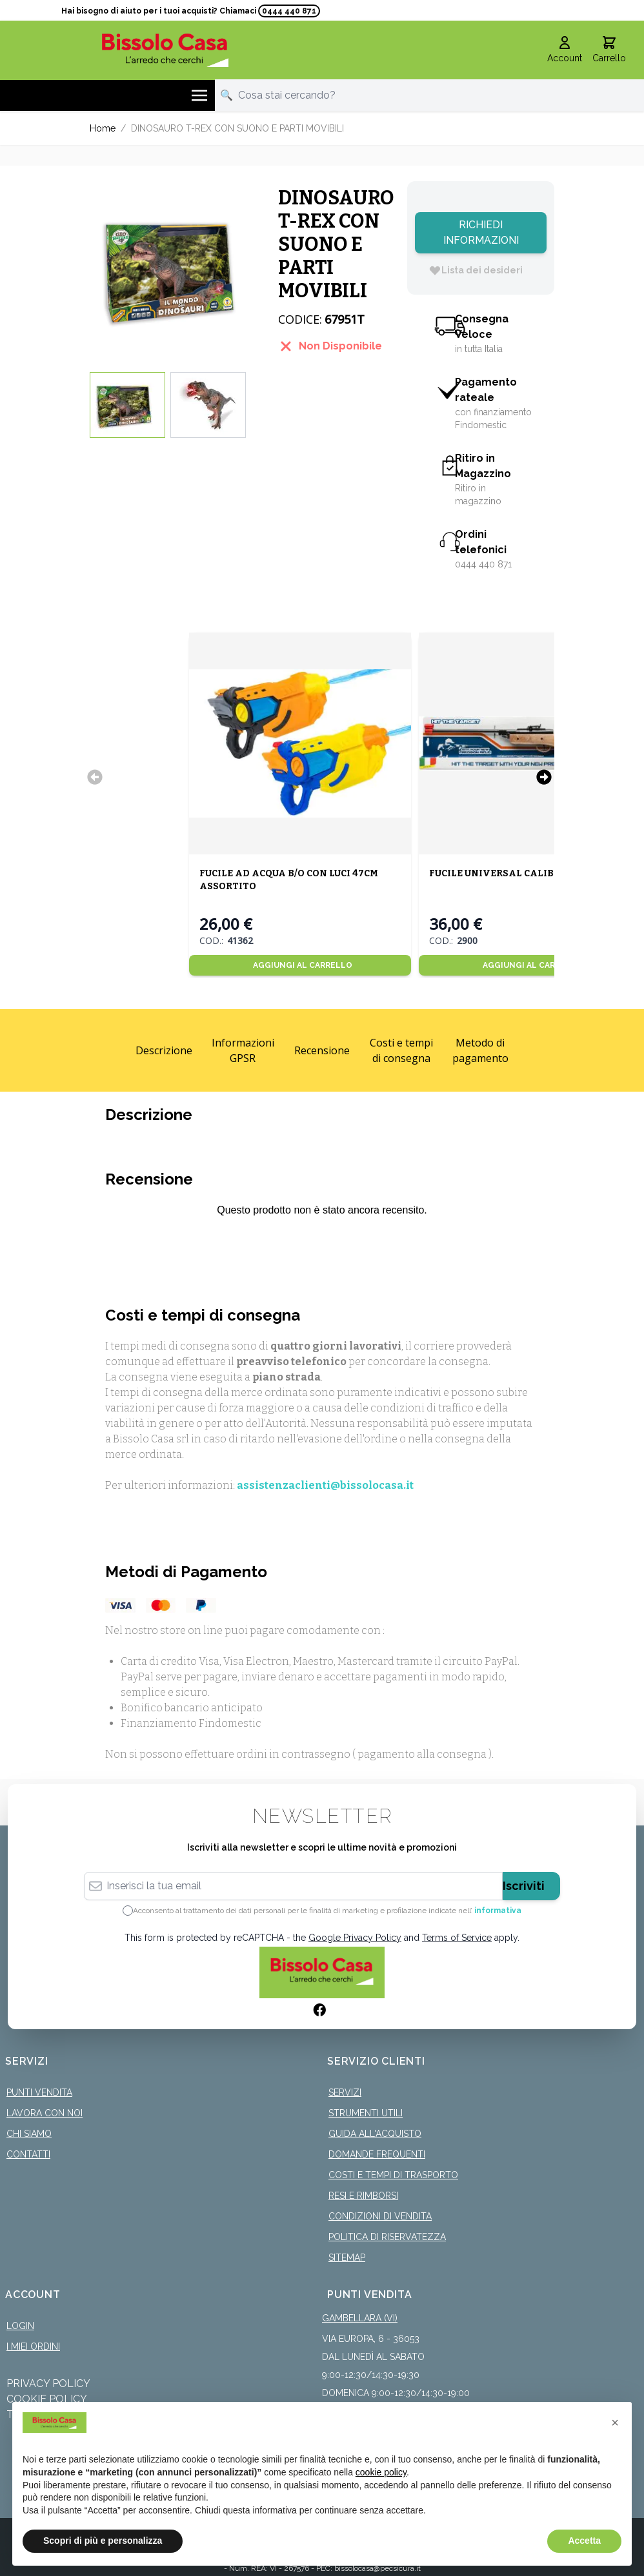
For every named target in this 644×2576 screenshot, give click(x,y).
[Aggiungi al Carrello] (300, 965)
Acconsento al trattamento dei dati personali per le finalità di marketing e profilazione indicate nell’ (327, 1910)
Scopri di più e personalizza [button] (102, 2540)
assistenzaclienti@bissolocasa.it (325, 1485)
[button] (615, 2422)
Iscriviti (524, 1886)
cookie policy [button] (381, 2472)
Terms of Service (457, 1937)
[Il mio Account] (564, 50)
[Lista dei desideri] (475, 270)
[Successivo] (544, 777)
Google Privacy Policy (354, 1937)
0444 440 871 (289, 10)
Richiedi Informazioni (481, 232)
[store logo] (165, 50)
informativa (497, 1910)
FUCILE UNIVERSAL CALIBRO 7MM (510, 873)
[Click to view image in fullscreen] (177, 269)
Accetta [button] (584, 2540)
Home (103, 128)
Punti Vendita (39, 2092)
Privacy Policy (48, 2383)
